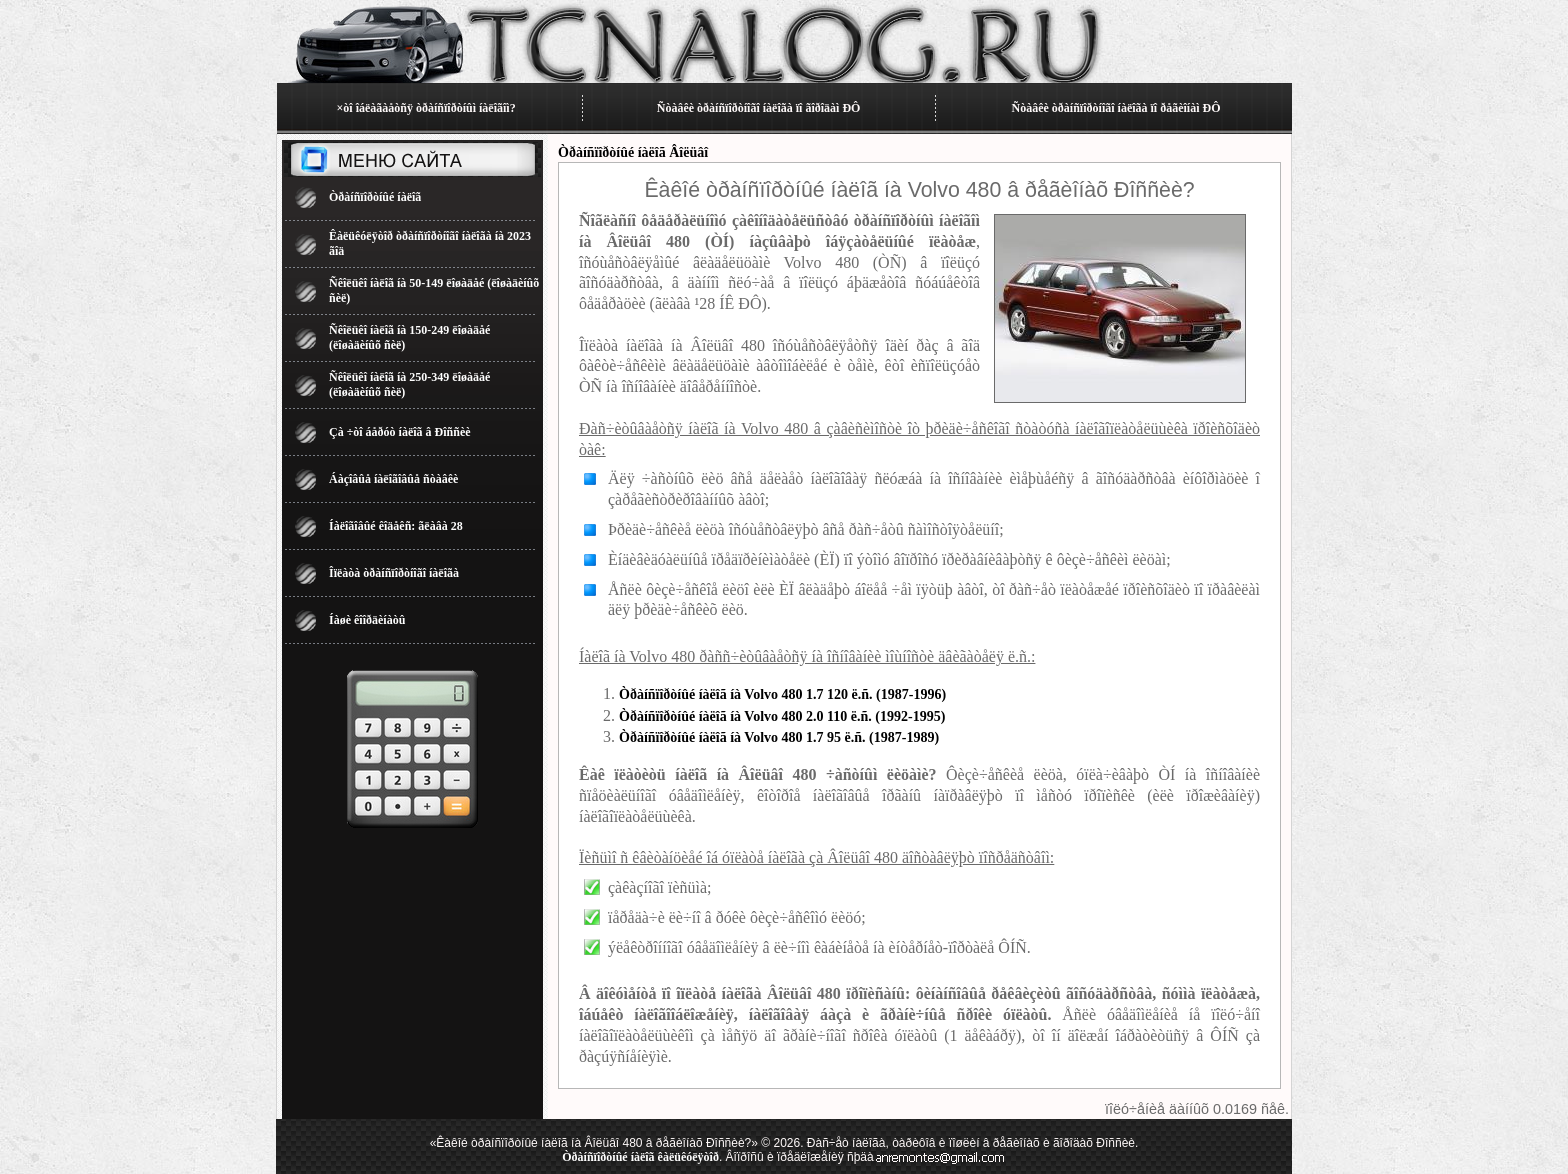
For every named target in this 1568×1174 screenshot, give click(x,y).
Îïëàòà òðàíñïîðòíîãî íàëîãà (394, 573)
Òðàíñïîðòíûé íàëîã (375, 197)
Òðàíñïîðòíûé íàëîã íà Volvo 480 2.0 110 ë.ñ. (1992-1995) (782, 716)
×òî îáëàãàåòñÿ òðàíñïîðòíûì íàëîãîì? (425, 108)
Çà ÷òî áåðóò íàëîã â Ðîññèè (400, 432)
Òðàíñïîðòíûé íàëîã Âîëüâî (633, 152)
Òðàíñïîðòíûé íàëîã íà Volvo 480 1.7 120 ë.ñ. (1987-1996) (782, 694)
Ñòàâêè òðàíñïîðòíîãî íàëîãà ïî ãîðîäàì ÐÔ (759, 108)
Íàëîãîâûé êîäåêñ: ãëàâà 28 (396, 526)
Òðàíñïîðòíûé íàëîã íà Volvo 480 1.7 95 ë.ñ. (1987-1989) (779, 737)
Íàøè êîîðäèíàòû (367, 620)
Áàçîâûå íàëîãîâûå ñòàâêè (393, 479)
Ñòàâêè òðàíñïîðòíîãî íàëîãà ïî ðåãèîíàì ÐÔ (1116, 108)
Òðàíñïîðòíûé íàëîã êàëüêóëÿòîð (640, 1157)
